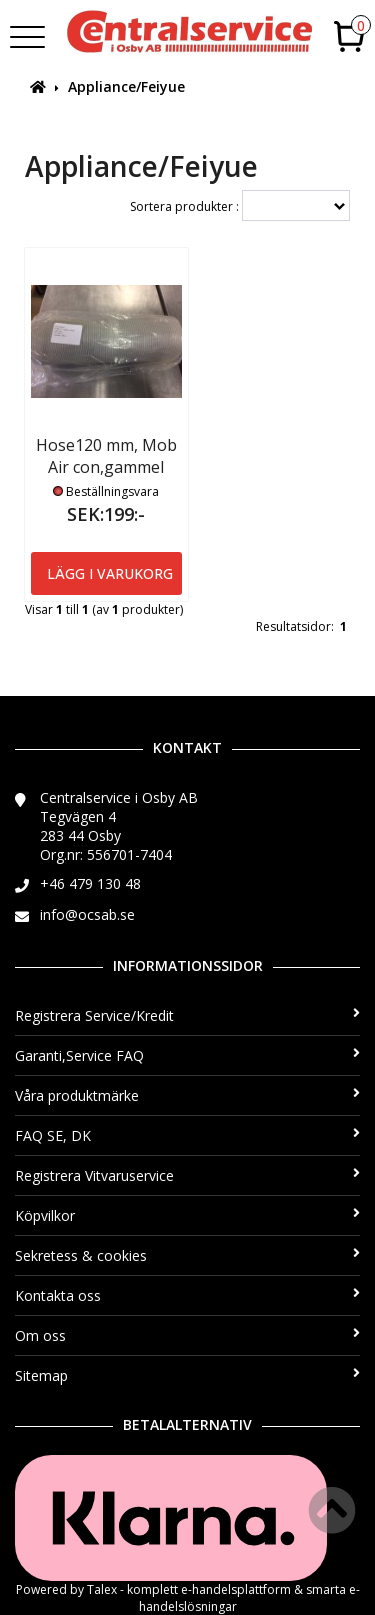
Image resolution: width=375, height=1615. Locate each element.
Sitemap (187, 1375)
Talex (102, 1589)
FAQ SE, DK (187, 1135)
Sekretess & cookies (187, 1255)
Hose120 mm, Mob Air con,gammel (106, 456)
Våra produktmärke (187, 1095)
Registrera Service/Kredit (187, 1015)
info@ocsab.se (87, 914)
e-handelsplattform (236, 1589)
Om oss (187, 1335)
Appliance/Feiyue (126, 86)
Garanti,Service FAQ (187, 1055)
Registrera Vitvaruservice (187, 1175)
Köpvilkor (187, 1215)
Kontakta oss (187, 1295)
